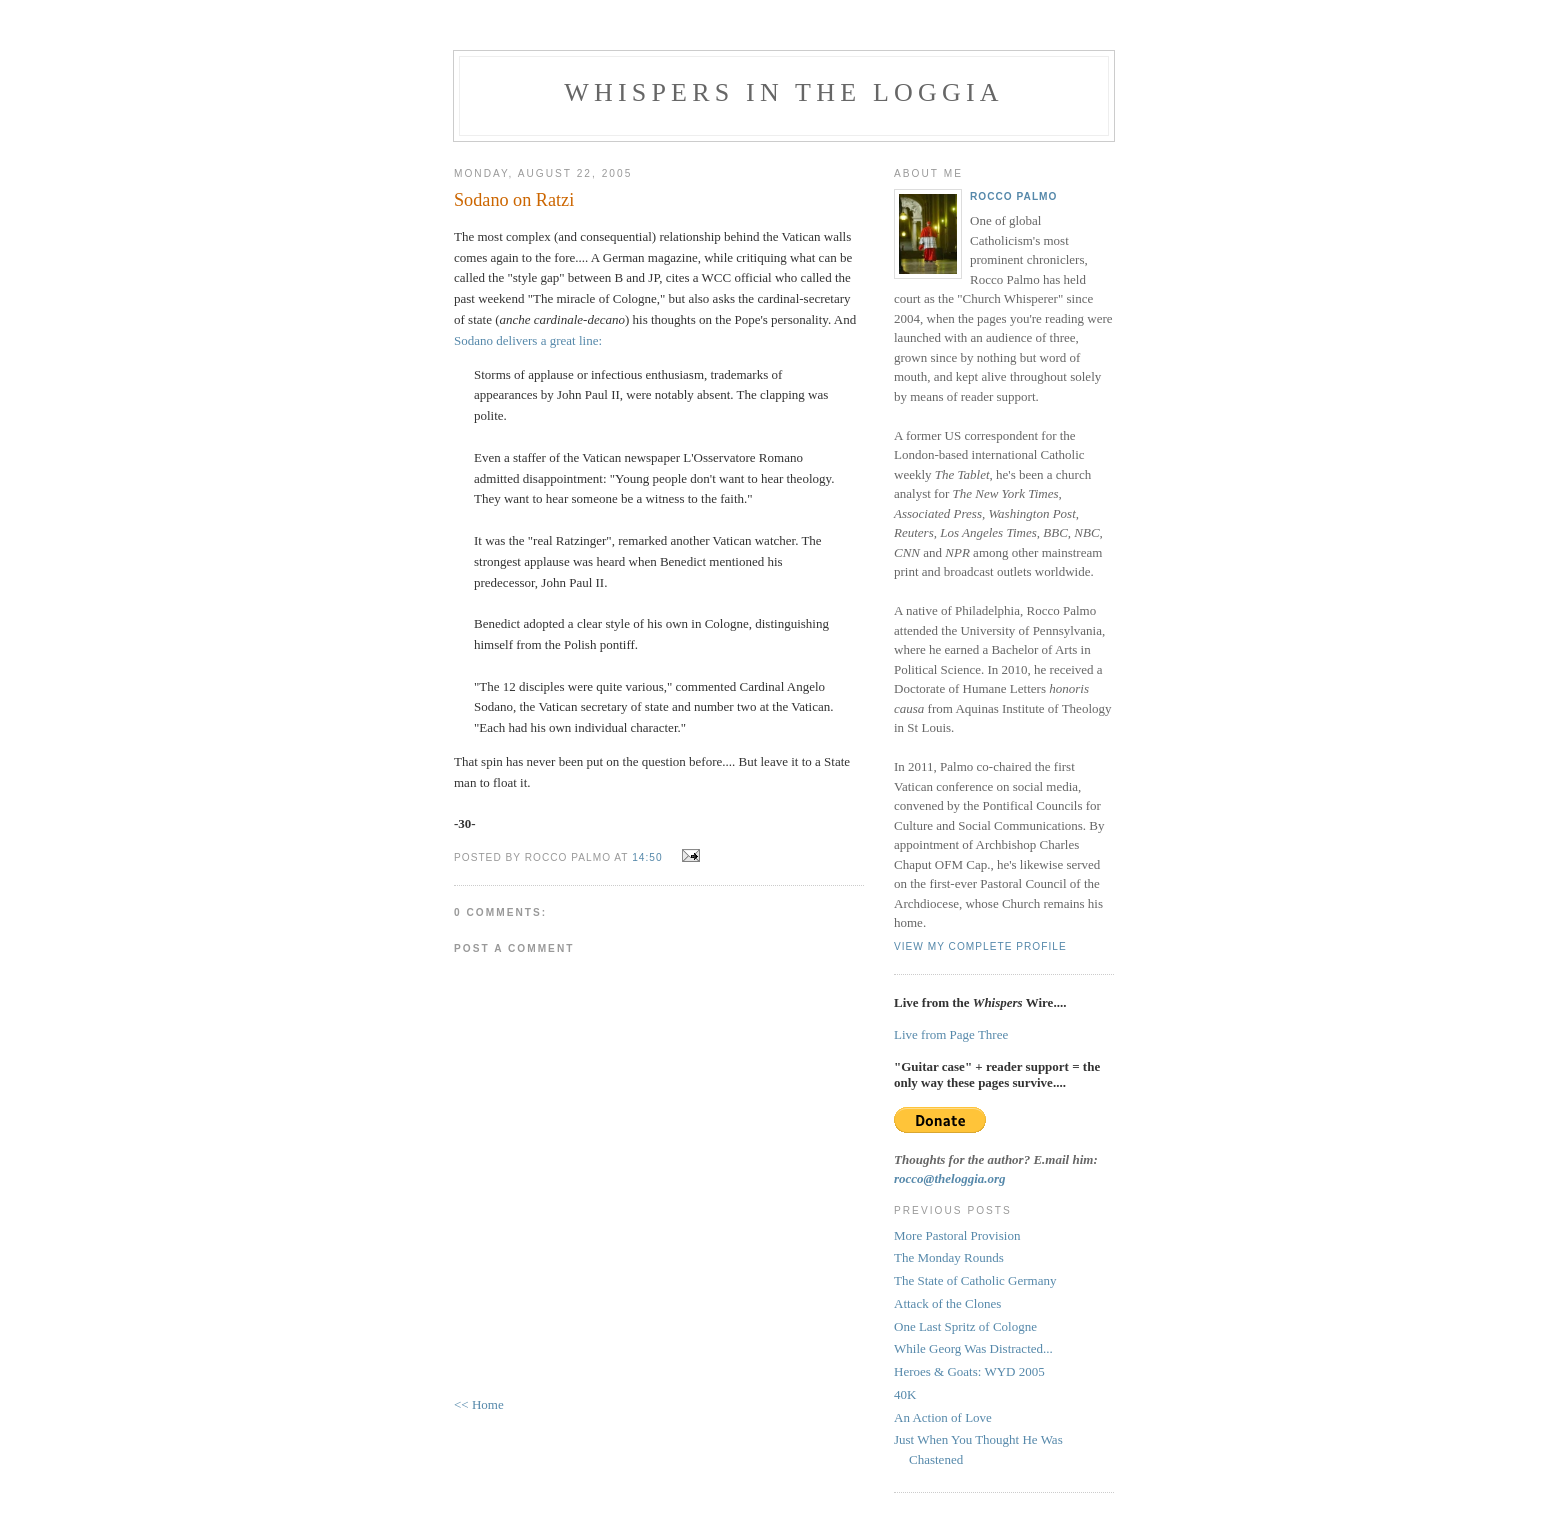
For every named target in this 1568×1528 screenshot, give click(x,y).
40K (905, 1394)
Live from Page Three (951, 1034)
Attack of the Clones (947, 1303)
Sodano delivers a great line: (528, 340)
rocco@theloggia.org (950, 1178)
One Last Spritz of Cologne (965, 1326)
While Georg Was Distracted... (973, 1348)
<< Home (479, 1404)
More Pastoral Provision (957, 1235)
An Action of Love (943, 1417)
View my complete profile (980, 946)
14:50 (647, 857)
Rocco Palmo (1013, 196)
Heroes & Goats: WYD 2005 (969, 1371)
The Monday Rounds (949, 1257)
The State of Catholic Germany (975, 1280)
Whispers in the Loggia (784, 92)
